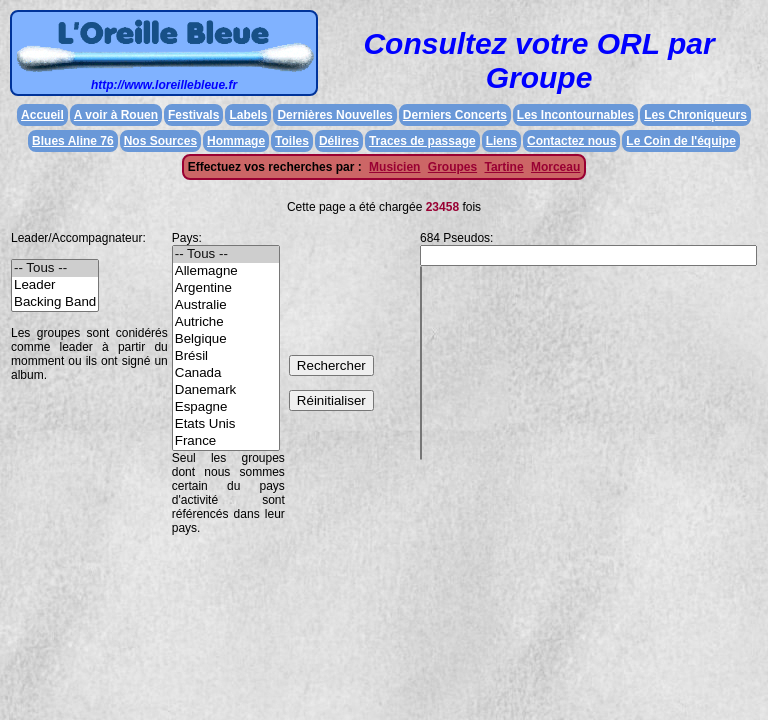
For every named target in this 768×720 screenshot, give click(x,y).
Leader (55, 285)
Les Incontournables (575, 115)
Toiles (292, 141)
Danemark (226, 390)
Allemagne (226, 271)
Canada (226, 373)
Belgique (226, 339)
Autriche (226, 322)
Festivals (193, 115)
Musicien (394, 167)
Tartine (503, 167)
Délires (339, 141)
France (226, 441)
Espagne (226, 407)
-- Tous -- (55, 268)
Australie (226, 305)
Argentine (226, 288)
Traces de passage (422, 141)
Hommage (236, 141)
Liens (501, 141)
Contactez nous (571, 141)
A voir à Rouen (116, 115)
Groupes (452, 167)
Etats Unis (226, 424)
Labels (248, 115)
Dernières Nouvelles (334, 115)
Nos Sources (160, 141)
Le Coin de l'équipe (681, 141)
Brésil (226, 356)
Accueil (42, 115)
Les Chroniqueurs (695, 115)
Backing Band (55, 302)
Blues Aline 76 (73, 141)
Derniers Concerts (455, 115)
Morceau (555, 167)
